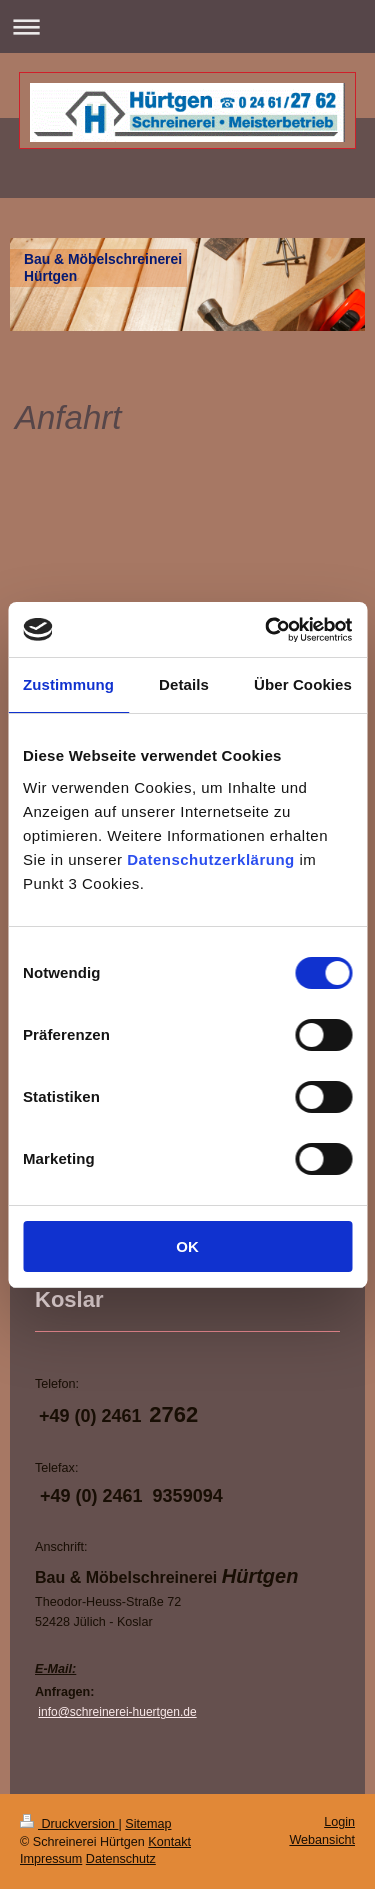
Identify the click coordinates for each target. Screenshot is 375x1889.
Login (339, 1822)
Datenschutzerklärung (211, 859)
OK (187, 1246)
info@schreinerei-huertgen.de (117, 1712)
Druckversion (69, 1824)
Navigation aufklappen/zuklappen (187, 26)
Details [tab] (184, 684)
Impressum (51, 1859)
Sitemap (148, 1824)
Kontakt (169, 1842)
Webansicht (322, 1840)
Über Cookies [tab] (303, 684)
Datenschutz (121, 1859)
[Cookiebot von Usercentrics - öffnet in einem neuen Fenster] (267, 630)
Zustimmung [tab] (68, 684)
